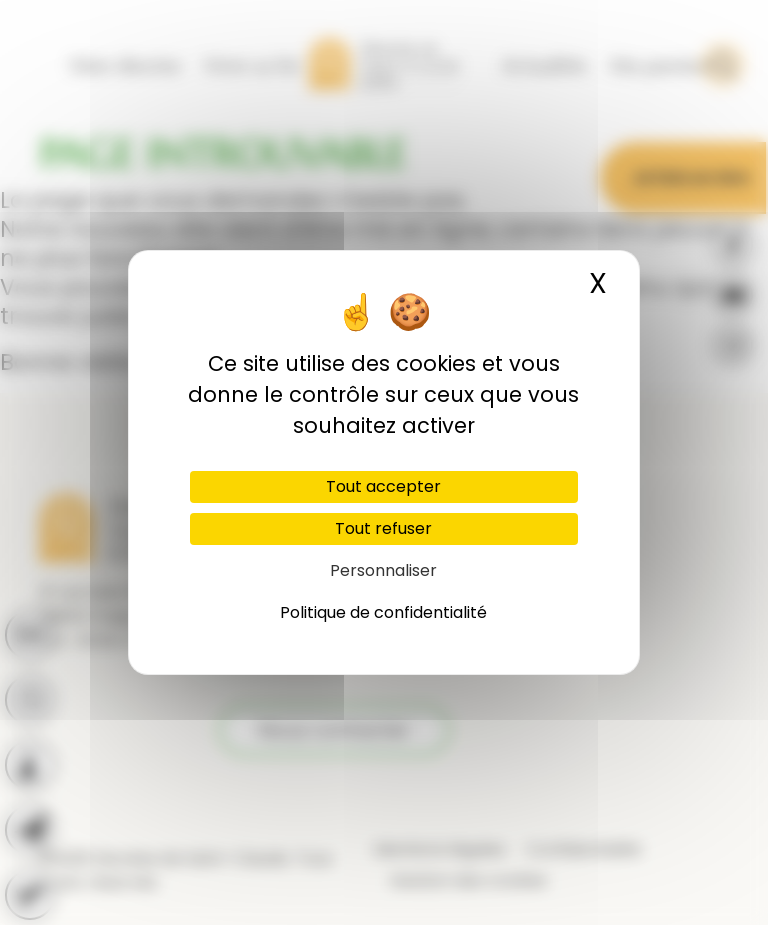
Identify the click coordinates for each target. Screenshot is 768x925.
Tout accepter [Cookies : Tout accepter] (383, 486)
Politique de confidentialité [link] (383, 612)
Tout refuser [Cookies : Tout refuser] (383, 528)
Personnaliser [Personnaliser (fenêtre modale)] (383, 570)
